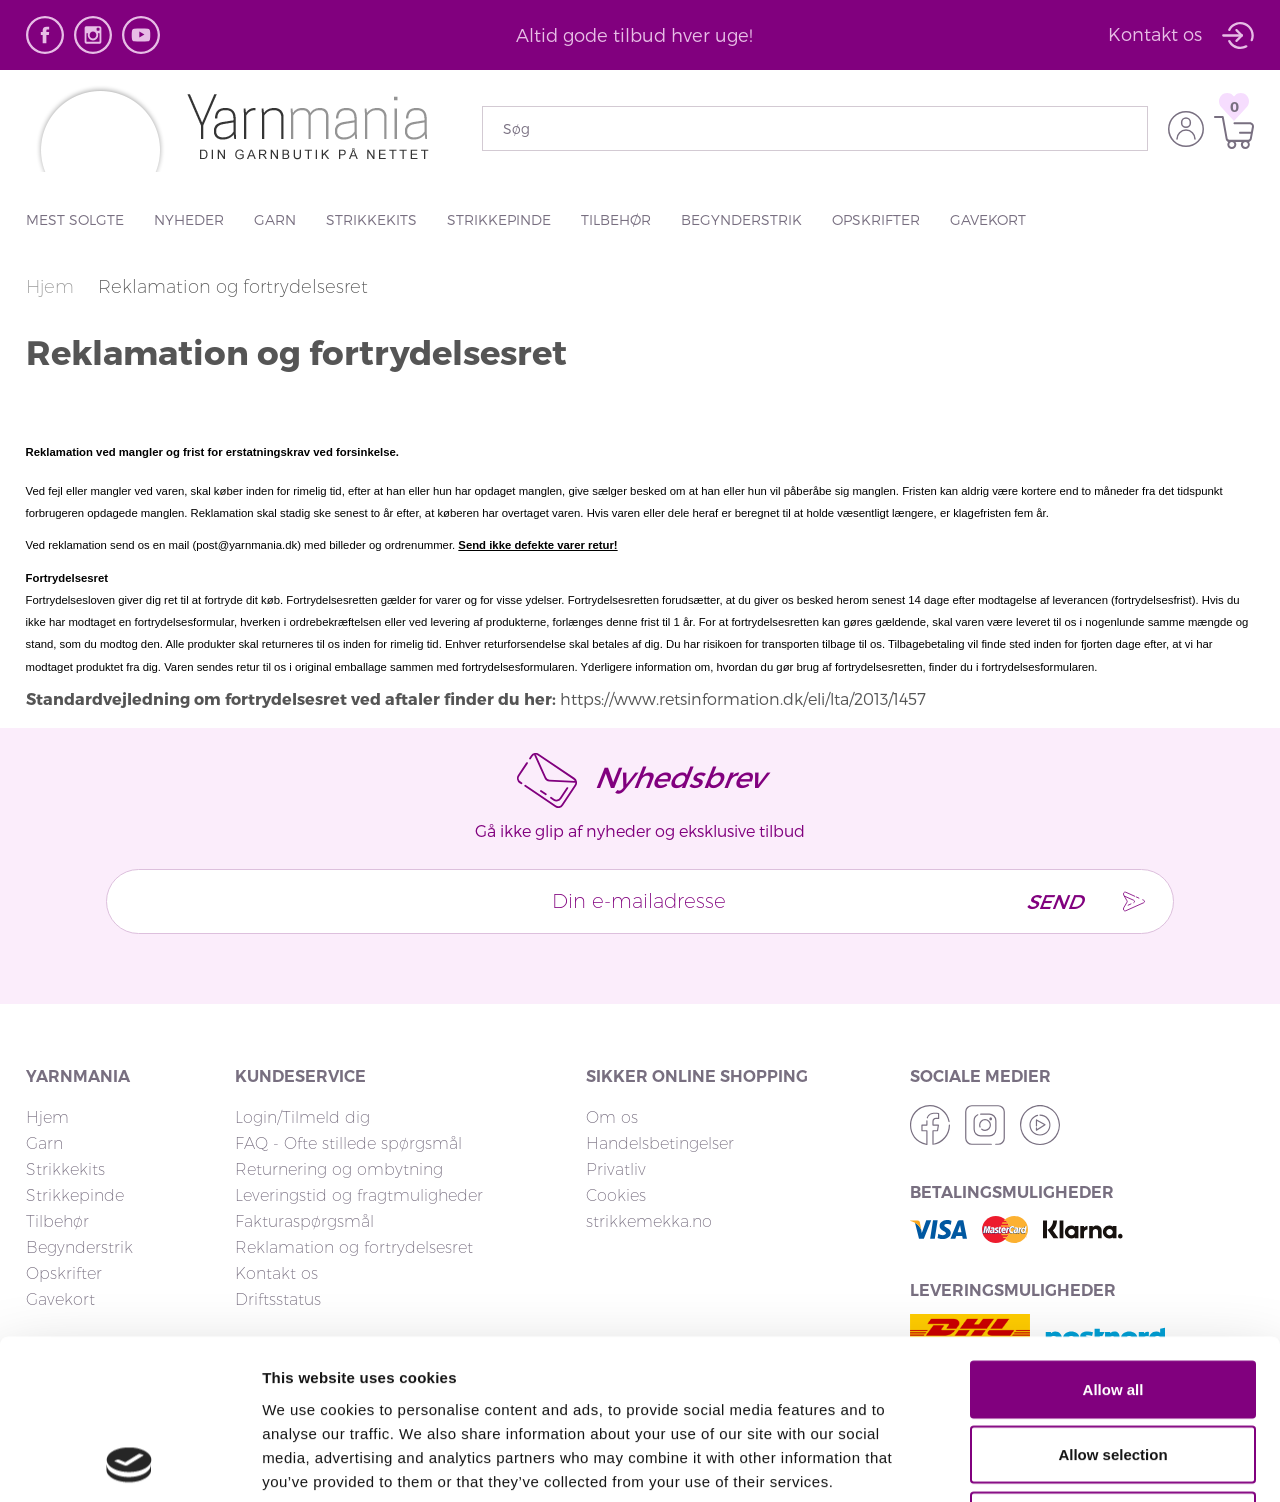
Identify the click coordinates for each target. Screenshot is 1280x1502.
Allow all (1113, 1239)
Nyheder (189, 219)
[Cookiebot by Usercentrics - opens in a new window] (129, 1463)
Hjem (52, 287)
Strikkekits (371, 219)
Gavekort (988, 219)
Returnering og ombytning (339, 1169)
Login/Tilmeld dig (302, 1117)
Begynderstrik (741, 219)
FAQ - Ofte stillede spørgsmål (348, 1143)
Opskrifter (876, 219)
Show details (1049, 1462)
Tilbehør (616, 219)
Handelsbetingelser (660, 1143)
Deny (1113, 1370)
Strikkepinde (499, 219)
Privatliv (616, 1169)
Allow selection (1112, 1305)
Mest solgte (75, 219)
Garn (275, 219)
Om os (612, 1117)
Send (1052, 901)
